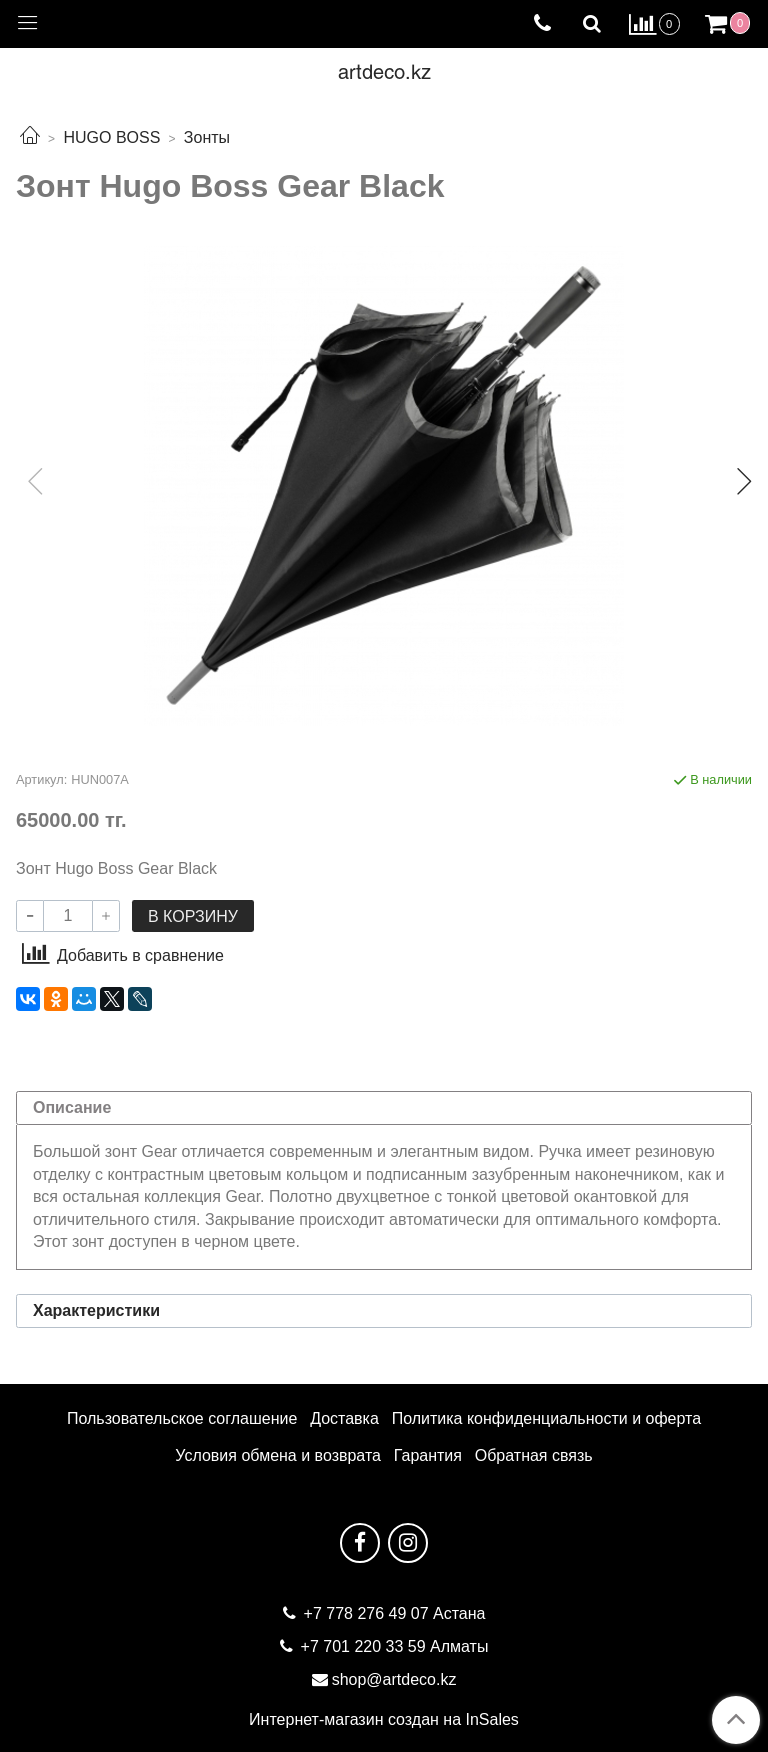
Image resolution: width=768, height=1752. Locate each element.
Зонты (207, 137)
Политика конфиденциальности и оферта (546, 1418)
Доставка (344, 1418)
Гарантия (428, 1455)
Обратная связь (534, 1455)
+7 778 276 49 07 (368, 1613)
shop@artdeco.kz (394, 1679)
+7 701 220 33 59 (363, 1646)
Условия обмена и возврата (278, 1455)
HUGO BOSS (111, 137)
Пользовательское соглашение (182, 1418)
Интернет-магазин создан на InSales (384, 1720)
